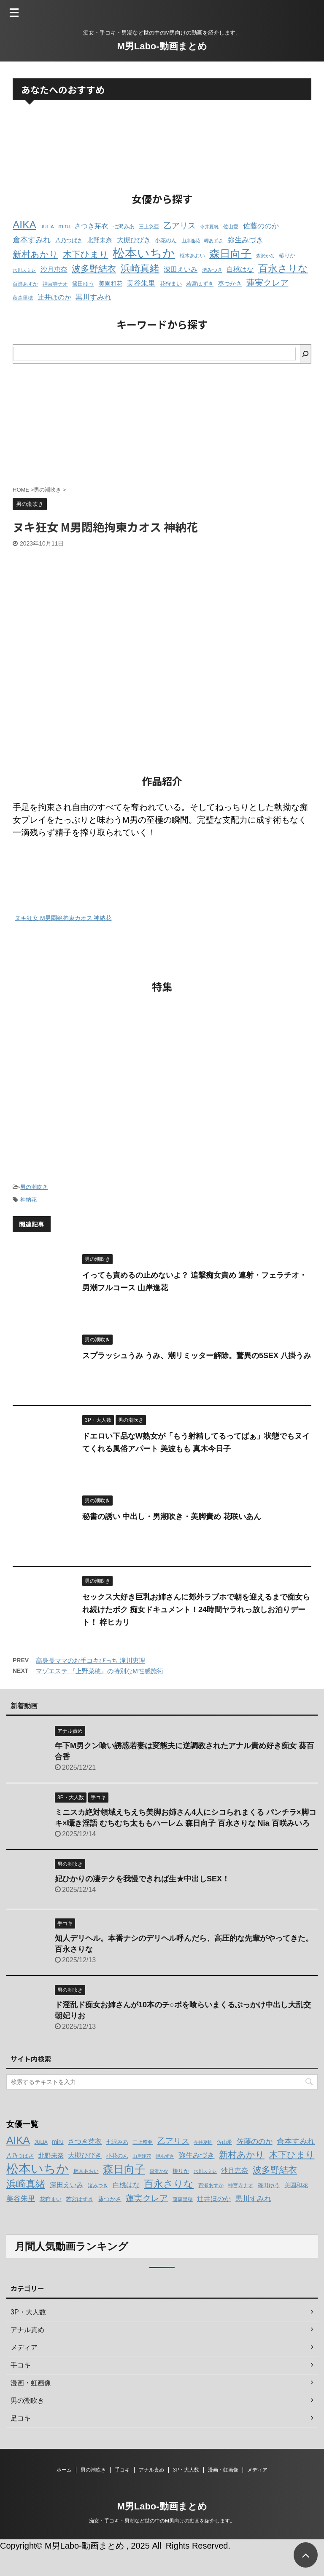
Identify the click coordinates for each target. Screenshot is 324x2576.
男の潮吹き (34, 1187)
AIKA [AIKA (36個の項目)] (24, 224)
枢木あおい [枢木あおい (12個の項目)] (192, 255)
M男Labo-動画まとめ (162, 46)
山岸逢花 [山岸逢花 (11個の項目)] (190, 240)
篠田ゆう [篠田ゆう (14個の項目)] (83, 284)
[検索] (305, 354)
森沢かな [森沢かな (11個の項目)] (265, 255)
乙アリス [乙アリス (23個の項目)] (180, 225)
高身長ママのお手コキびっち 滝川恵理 (90, 1660)
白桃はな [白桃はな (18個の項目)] (240, 269)
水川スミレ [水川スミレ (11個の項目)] (24, 270)
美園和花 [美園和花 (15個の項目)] (110, 283)
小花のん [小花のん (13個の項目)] (166, 240)
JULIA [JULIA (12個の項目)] (47, 226)
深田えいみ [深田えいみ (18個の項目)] (180, 269)
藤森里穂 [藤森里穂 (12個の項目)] (23, 297)
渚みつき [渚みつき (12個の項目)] (212, 270)
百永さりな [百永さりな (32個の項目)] (283, 268)
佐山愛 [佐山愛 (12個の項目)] (230, 226)
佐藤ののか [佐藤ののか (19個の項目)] (261, 226)
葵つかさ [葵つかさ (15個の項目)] (230, 283)
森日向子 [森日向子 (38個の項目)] (230, 253)
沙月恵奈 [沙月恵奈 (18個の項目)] (54, 269)
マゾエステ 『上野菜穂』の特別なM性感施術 (99, 1671)
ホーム (64, 2470)
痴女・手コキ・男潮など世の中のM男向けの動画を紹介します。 (162, 2521)
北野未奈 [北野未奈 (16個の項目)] (99, 240)
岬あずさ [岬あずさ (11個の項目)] (213, 240)
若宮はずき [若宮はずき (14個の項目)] (199, 284)
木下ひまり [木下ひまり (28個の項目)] (85, 254)
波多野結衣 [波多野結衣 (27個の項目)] (94, 268)
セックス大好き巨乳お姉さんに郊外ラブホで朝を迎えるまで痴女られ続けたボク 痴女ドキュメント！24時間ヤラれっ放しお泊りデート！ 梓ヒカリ (196, 1609)
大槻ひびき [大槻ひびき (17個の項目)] (134, 239)
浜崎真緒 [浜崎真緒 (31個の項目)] (140, 268)
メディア (257, 2470)
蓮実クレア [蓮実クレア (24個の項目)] (267, 282)
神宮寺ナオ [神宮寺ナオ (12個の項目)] (55, 283)
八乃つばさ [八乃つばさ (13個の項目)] (69, 240)
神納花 (28, 1199)
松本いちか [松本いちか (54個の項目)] (144, 253)
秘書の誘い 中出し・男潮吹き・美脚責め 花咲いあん (171, 1516)
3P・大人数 (186, 2470)
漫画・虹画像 (223, 2470)
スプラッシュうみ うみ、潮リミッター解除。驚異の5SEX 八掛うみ (196, 1355)
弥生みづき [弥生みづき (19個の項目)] (245, 240)
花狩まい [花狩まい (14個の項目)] (171, 284)
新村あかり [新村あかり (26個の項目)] (35, 254)
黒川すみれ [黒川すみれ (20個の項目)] (93, 297)
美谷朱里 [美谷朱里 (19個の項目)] (141, 283)
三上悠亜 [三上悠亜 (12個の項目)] (149, 226)
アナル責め (151, 2470)
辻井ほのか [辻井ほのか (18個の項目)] (54, 297)
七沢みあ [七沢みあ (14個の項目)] (124, 226)
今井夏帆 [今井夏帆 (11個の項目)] (209, 226)
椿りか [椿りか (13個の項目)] (287, 256)
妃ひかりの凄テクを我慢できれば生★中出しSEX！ (142, 1879)
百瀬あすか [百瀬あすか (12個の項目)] (25, 283)
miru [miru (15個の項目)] (64, 226)
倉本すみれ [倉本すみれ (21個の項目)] (32, 239)
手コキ (122, 2470)
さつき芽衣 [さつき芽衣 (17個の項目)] (91, 226)
